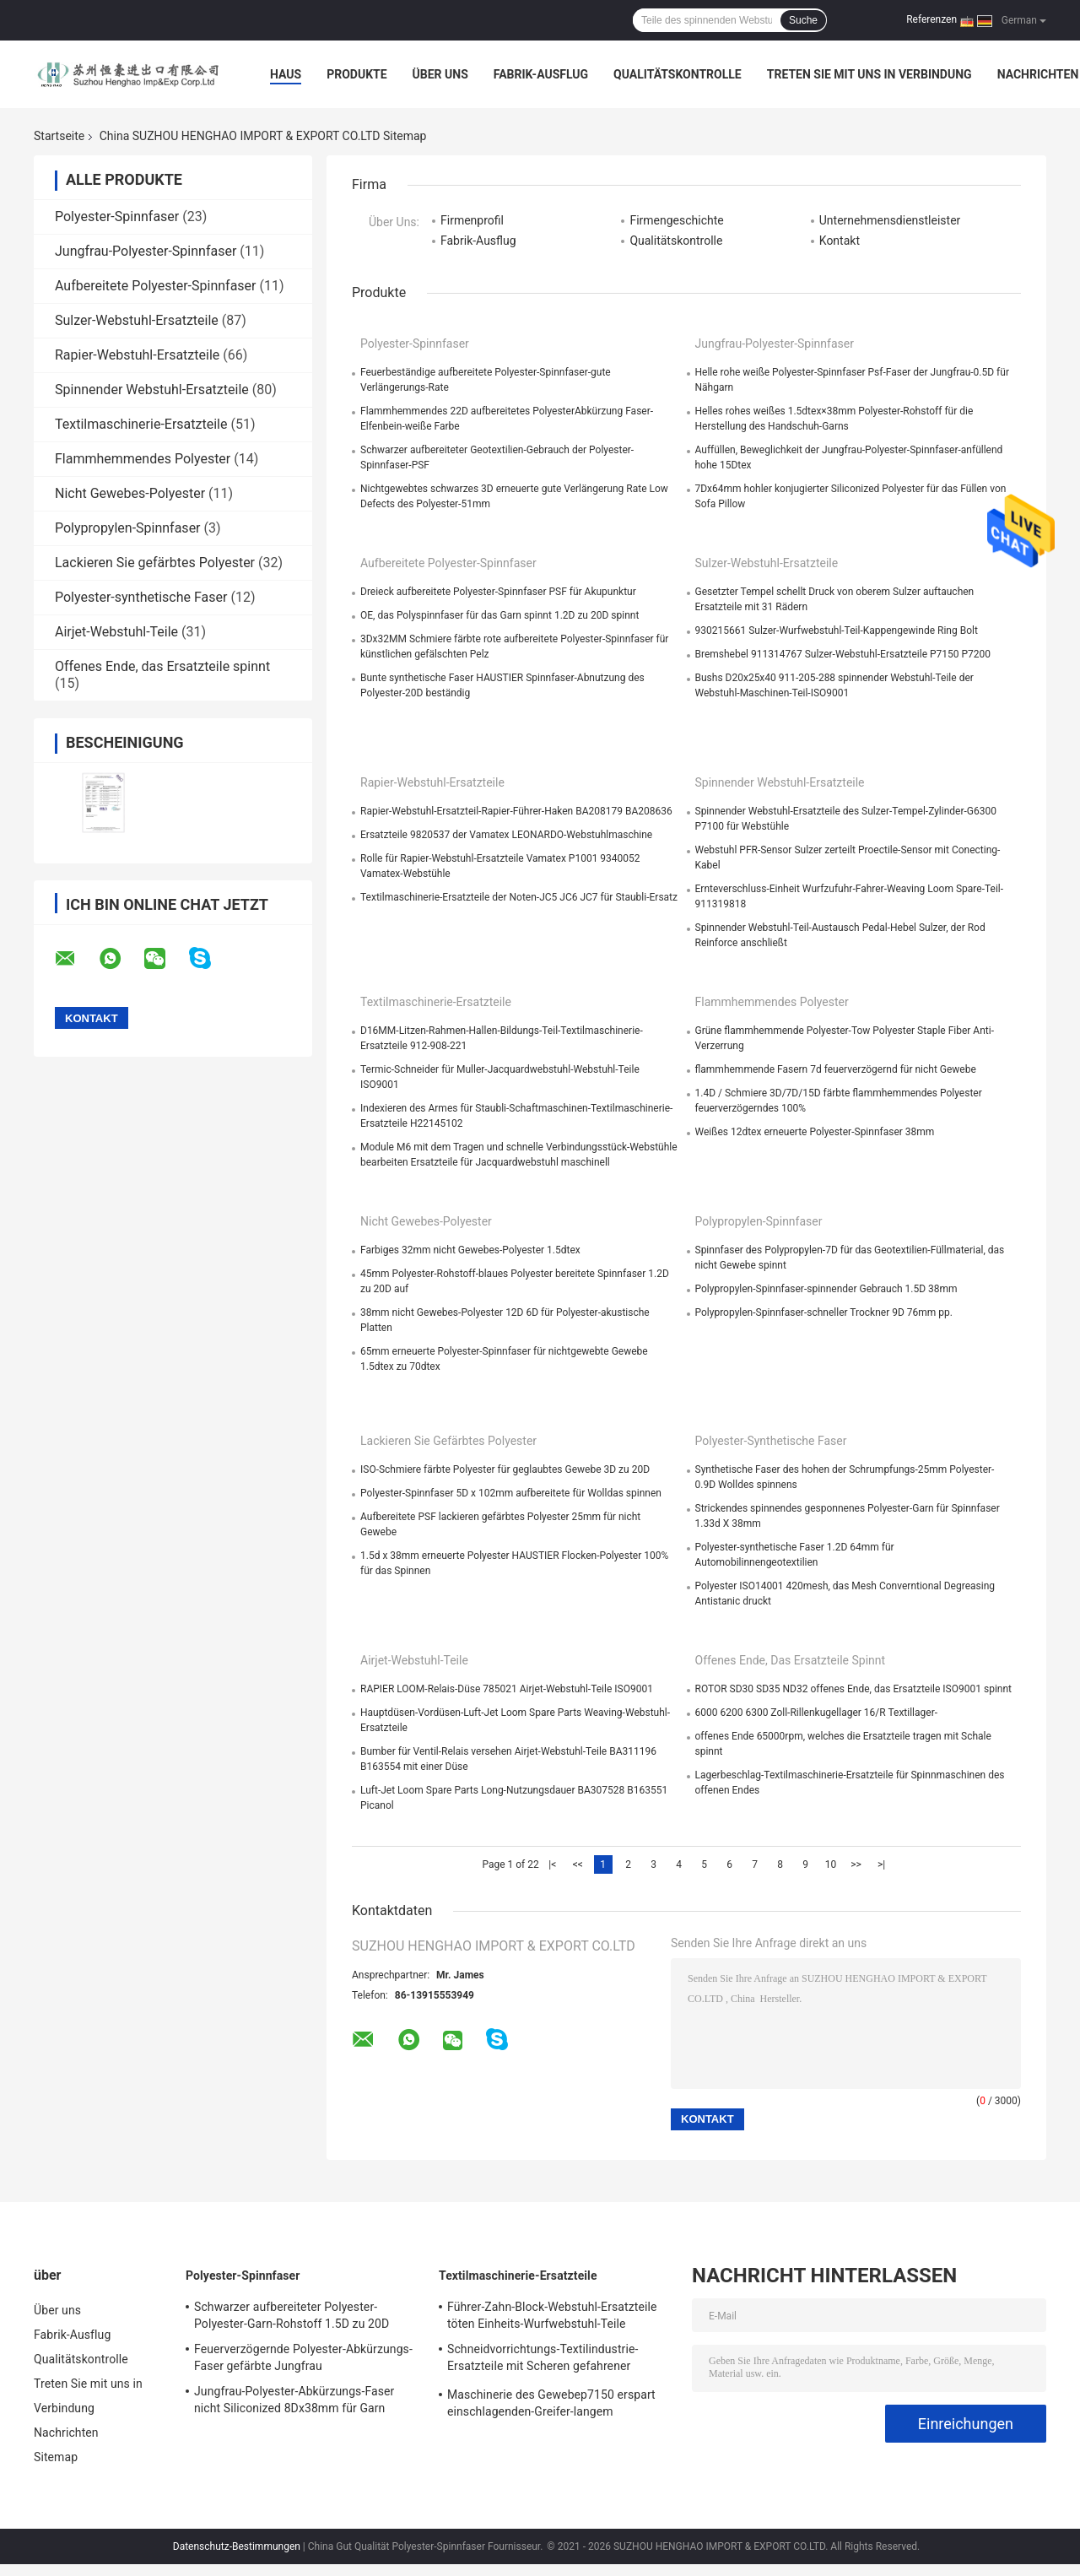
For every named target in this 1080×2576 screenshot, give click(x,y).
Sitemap (56, 2457)
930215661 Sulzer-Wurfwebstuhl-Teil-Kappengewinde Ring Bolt (836, 630)
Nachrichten (1038, 74)
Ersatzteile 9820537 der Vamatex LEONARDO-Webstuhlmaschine (506, 835)
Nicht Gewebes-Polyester (130, 493)
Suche (803, 20)
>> (855, 1864)
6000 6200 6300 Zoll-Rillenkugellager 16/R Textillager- (816, 1712)
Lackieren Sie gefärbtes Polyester (155, 563)
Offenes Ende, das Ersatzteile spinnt (162, 666)
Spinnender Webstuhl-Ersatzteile (152, 390)
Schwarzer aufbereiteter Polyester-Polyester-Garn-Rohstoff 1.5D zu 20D (291, 2315)
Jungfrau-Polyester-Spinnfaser (145, 251)
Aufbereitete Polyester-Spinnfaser (155, 286)
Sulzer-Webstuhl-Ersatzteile (137, 320)
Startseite (59, 136)
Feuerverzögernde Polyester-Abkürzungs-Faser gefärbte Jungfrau (303, 2357)
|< (552, 1864)
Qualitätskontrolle (677, 74)
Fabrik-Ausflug (541, 74)
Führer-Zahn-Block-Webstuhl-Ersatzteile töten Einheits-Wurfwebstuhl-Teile (552, 2315)
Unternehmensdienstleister (890, 220)
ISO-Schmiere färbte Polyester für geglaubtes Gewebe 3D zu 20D (505, 1469)
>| (881, 1864)
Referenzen (931, 19)
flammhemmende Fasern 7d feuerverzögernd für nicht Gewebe (835, 1069)
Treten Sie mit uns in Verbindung (869, 74)
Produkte (356, 74)
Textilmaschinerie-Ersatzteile (141, 424)
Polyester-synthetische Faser (141, 597)
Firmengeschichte (676, 220)
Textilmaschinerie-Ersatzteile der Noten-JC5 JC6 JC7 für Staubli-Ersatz (519, 897)
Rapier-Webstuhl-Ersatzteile (137, 355)
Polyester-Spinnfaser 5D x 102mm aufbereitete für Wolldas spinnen (511, 1493)
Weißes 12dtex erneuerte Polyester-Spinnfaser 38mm (815, 1132)
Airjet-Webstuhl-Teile (116, 632)
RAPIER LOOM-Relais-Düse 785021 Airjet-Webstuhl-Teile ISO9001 (506, 1689)
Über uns (440, 74)
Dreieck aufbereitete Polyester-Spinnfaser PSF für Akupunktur (498, 592)
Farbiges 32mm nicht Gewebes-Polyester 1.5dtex (470, 1250)
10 (831, 1864)
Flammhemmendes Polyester (142, 459)
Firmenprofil (472, 220)
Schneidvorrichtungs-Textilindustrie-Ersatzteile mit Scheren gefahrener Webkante (542, 2360)
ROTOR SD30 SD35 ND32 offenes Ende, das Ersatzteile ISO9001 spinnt (853, 1689)
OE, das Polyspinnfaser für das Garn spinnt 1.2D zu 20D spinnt (499, 615)
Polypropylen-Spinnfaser (128, 528)
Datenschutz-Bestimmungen (236, 2546)
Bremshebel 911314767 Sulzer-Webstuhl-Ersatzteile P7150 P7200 (843, 654)
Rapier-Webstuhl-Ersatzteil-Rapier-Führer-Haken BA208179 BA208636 (516, 811)
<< (578, 1864)
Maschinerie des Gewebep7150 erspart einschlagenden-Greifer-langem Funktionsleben (551, 2405)
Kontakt (839, 240)
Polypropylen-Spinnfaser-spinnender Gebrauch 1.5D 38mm (826, 1289)
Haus (285, 74)
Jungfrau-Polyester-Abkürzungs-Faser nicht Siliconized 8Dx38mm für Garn (294, 2399)
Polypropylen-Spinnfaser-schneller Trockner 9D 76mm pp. (824, 1312)
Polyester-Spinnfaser (117, 216)
